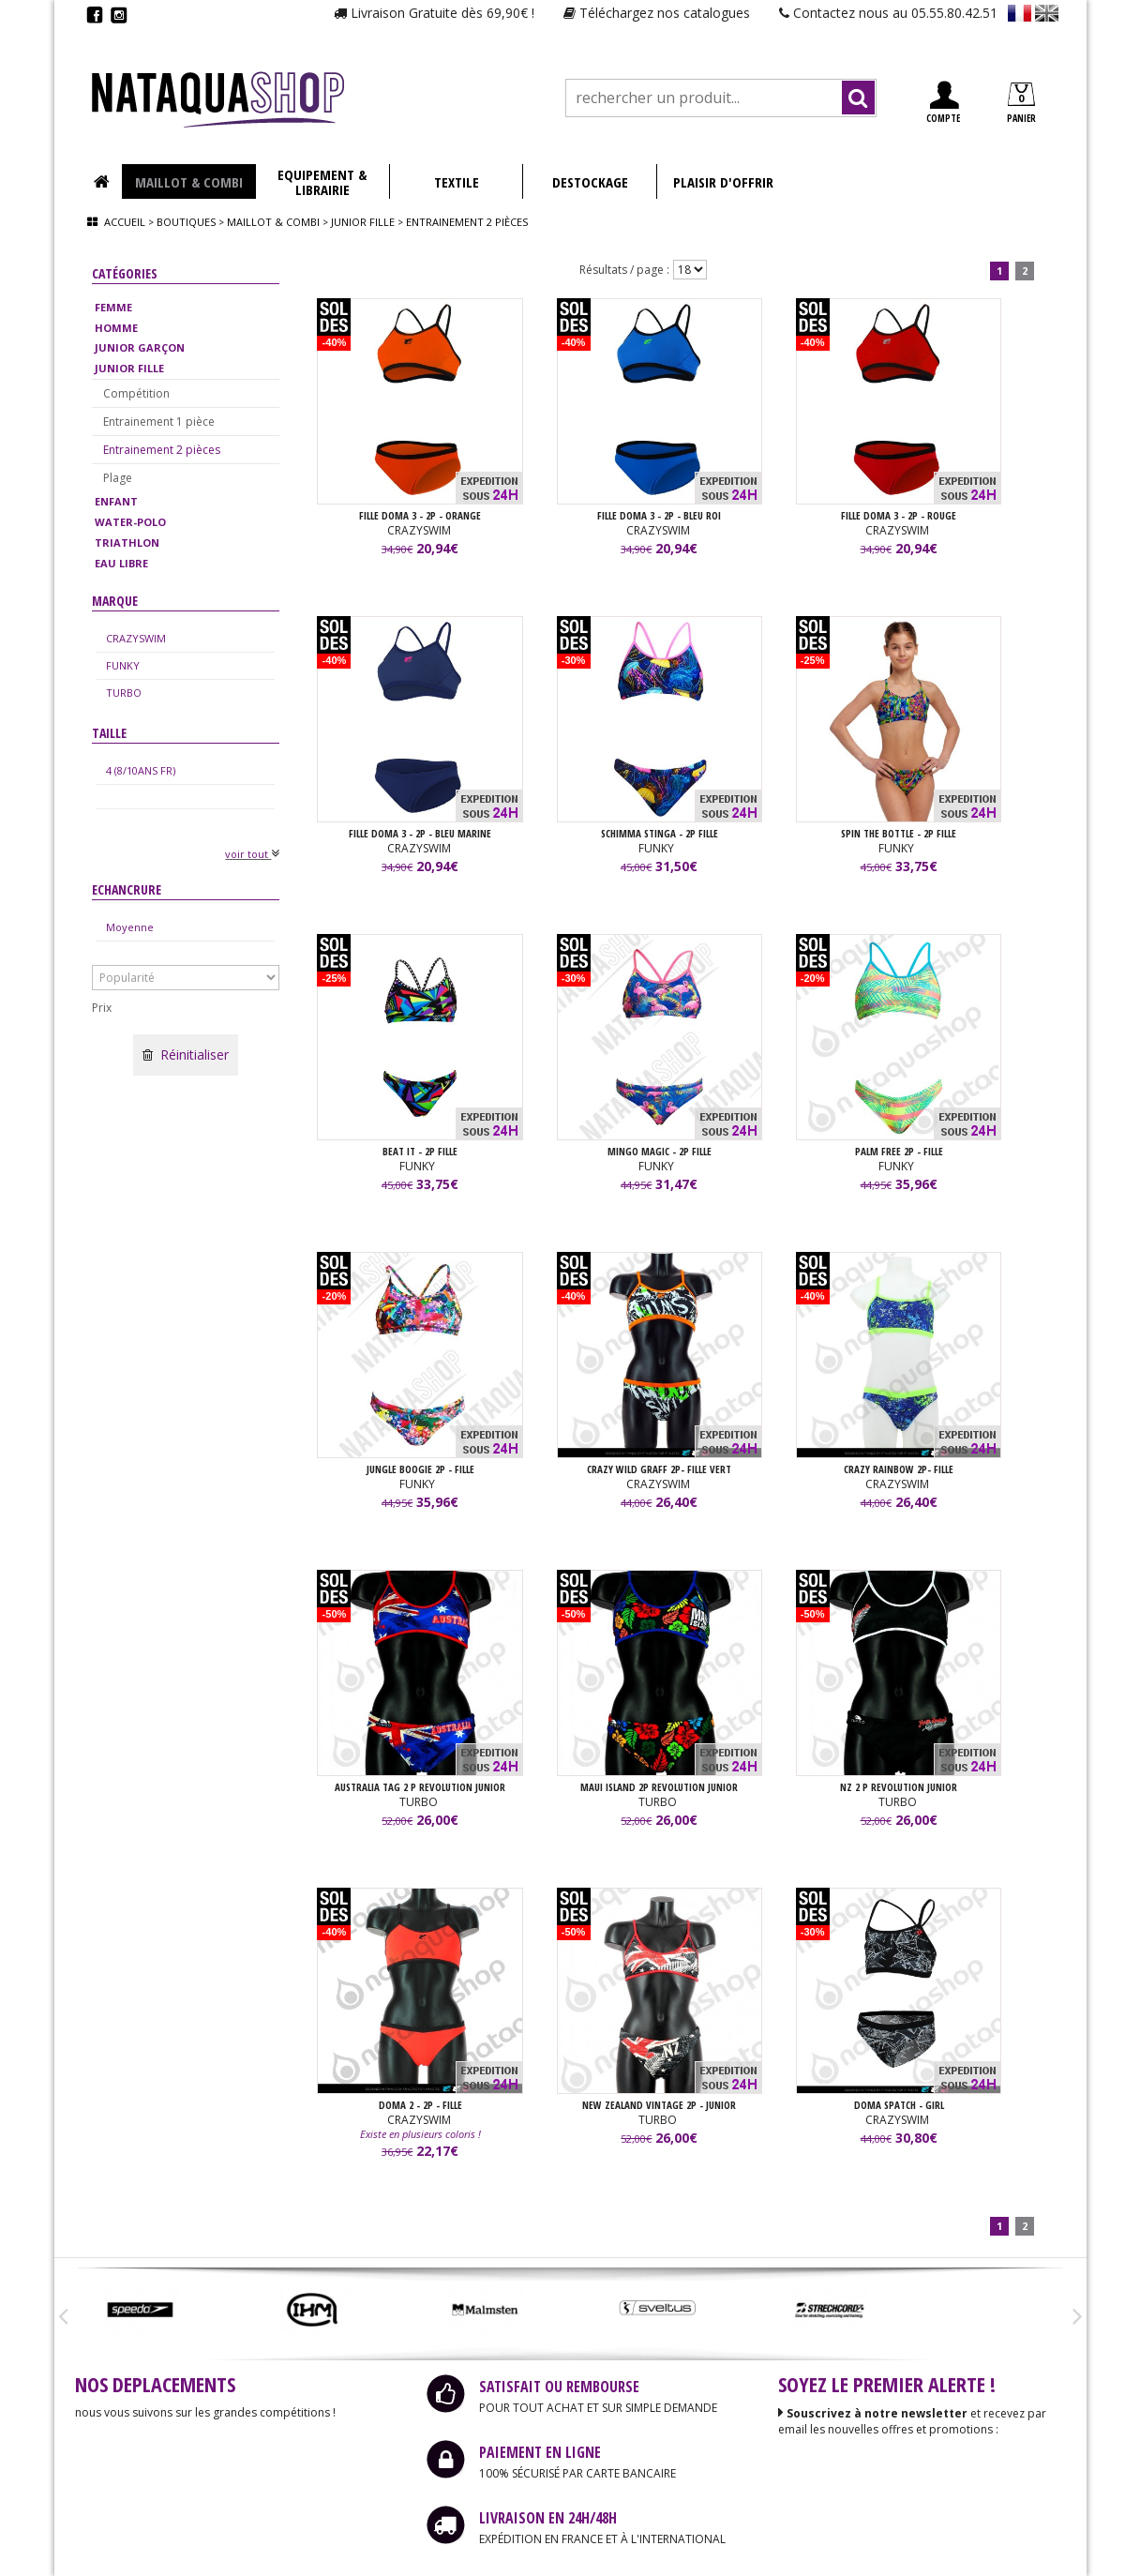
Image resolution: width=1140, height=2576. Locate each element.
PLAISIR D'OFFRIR (723, 182)
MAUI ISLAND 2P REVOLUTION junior (659, 1787)
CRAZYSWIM (136, 638)
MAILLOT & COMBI (189, 182)
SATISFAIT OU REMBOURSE (559, 2386)
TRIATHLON (127, 542)
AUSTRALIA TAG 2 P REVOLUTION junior (420, 1787)
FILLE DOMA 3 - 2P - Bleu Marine (420, 833)
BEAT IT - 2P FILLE (420, 1151)
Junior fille (363, 222)
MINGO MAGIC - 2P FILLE (660, 1151)
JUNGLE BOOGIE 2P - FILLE (420, 1469)
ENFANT (116, 501)
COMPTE (943, 103)
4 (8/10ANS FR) (140, 770)
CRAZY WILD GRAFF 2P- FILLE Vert (659, 1469)
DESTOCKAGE (590, 182)
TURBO (124, 692)
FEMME (113, 307)
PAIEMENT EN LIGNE (540, 2452)
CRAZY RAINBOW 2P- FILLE (898, 1469)
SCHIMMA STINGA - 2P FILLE (659, 833)
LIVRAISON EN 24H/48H (548, 2518)
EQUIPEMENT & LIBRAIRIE (322, 182)
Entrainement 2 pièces (161, 450)
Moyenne (130, 927)
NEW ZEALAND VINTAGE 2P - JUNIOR (659, 2105)
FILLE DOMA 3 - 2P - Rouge (898, 515)
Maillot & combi (273, 222)
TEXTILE (456, 182)
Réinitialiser (185, 1054)
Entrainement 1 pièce (159, 421)
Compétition (136, 393)
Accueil (124, 222)
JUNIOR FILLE (129, 368)
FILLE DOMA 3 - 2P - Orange (420, 515)
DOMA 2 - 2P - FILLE (420, 2105)
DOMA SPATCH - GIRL (899, 2105)
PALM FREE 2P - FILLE (899, 1151)
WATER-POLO (130, 522)
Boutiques (186, 222)
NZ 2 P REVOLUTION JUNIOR (898, 1787)
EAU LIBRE (121, 563)
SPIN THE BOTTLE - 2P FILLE (898, 833)
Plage (117, 478)
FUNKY (123, 665)
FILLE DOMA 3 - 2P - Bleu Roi (659, 515)
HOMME (116, 328)
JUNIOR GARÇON (140, 347)
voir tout (252, 854)
